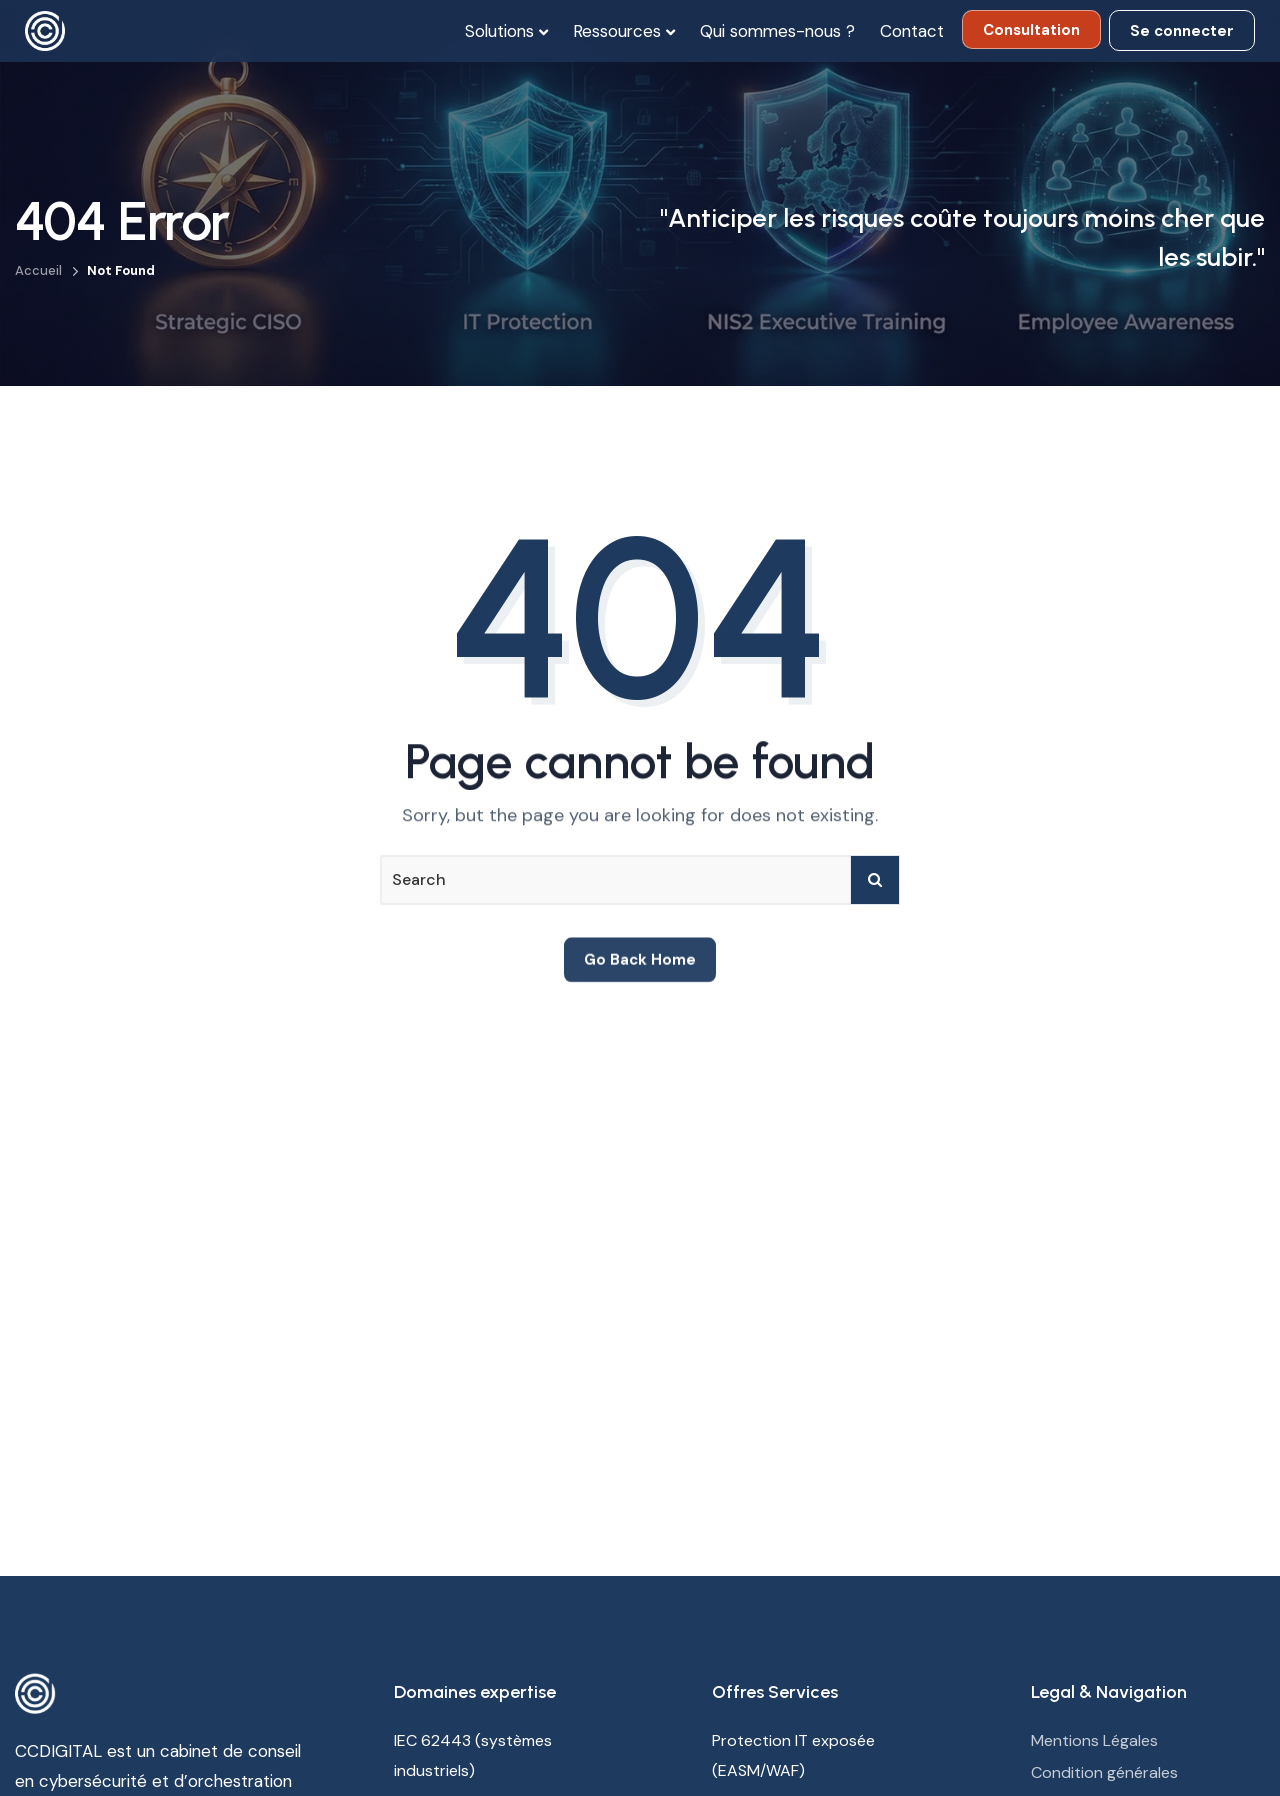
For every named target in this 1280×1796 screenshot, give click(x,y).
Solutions (499, 31)
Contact (912, 31)
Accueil (38, 270)
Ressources (617, 31)
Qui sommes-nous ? (777, 31)
